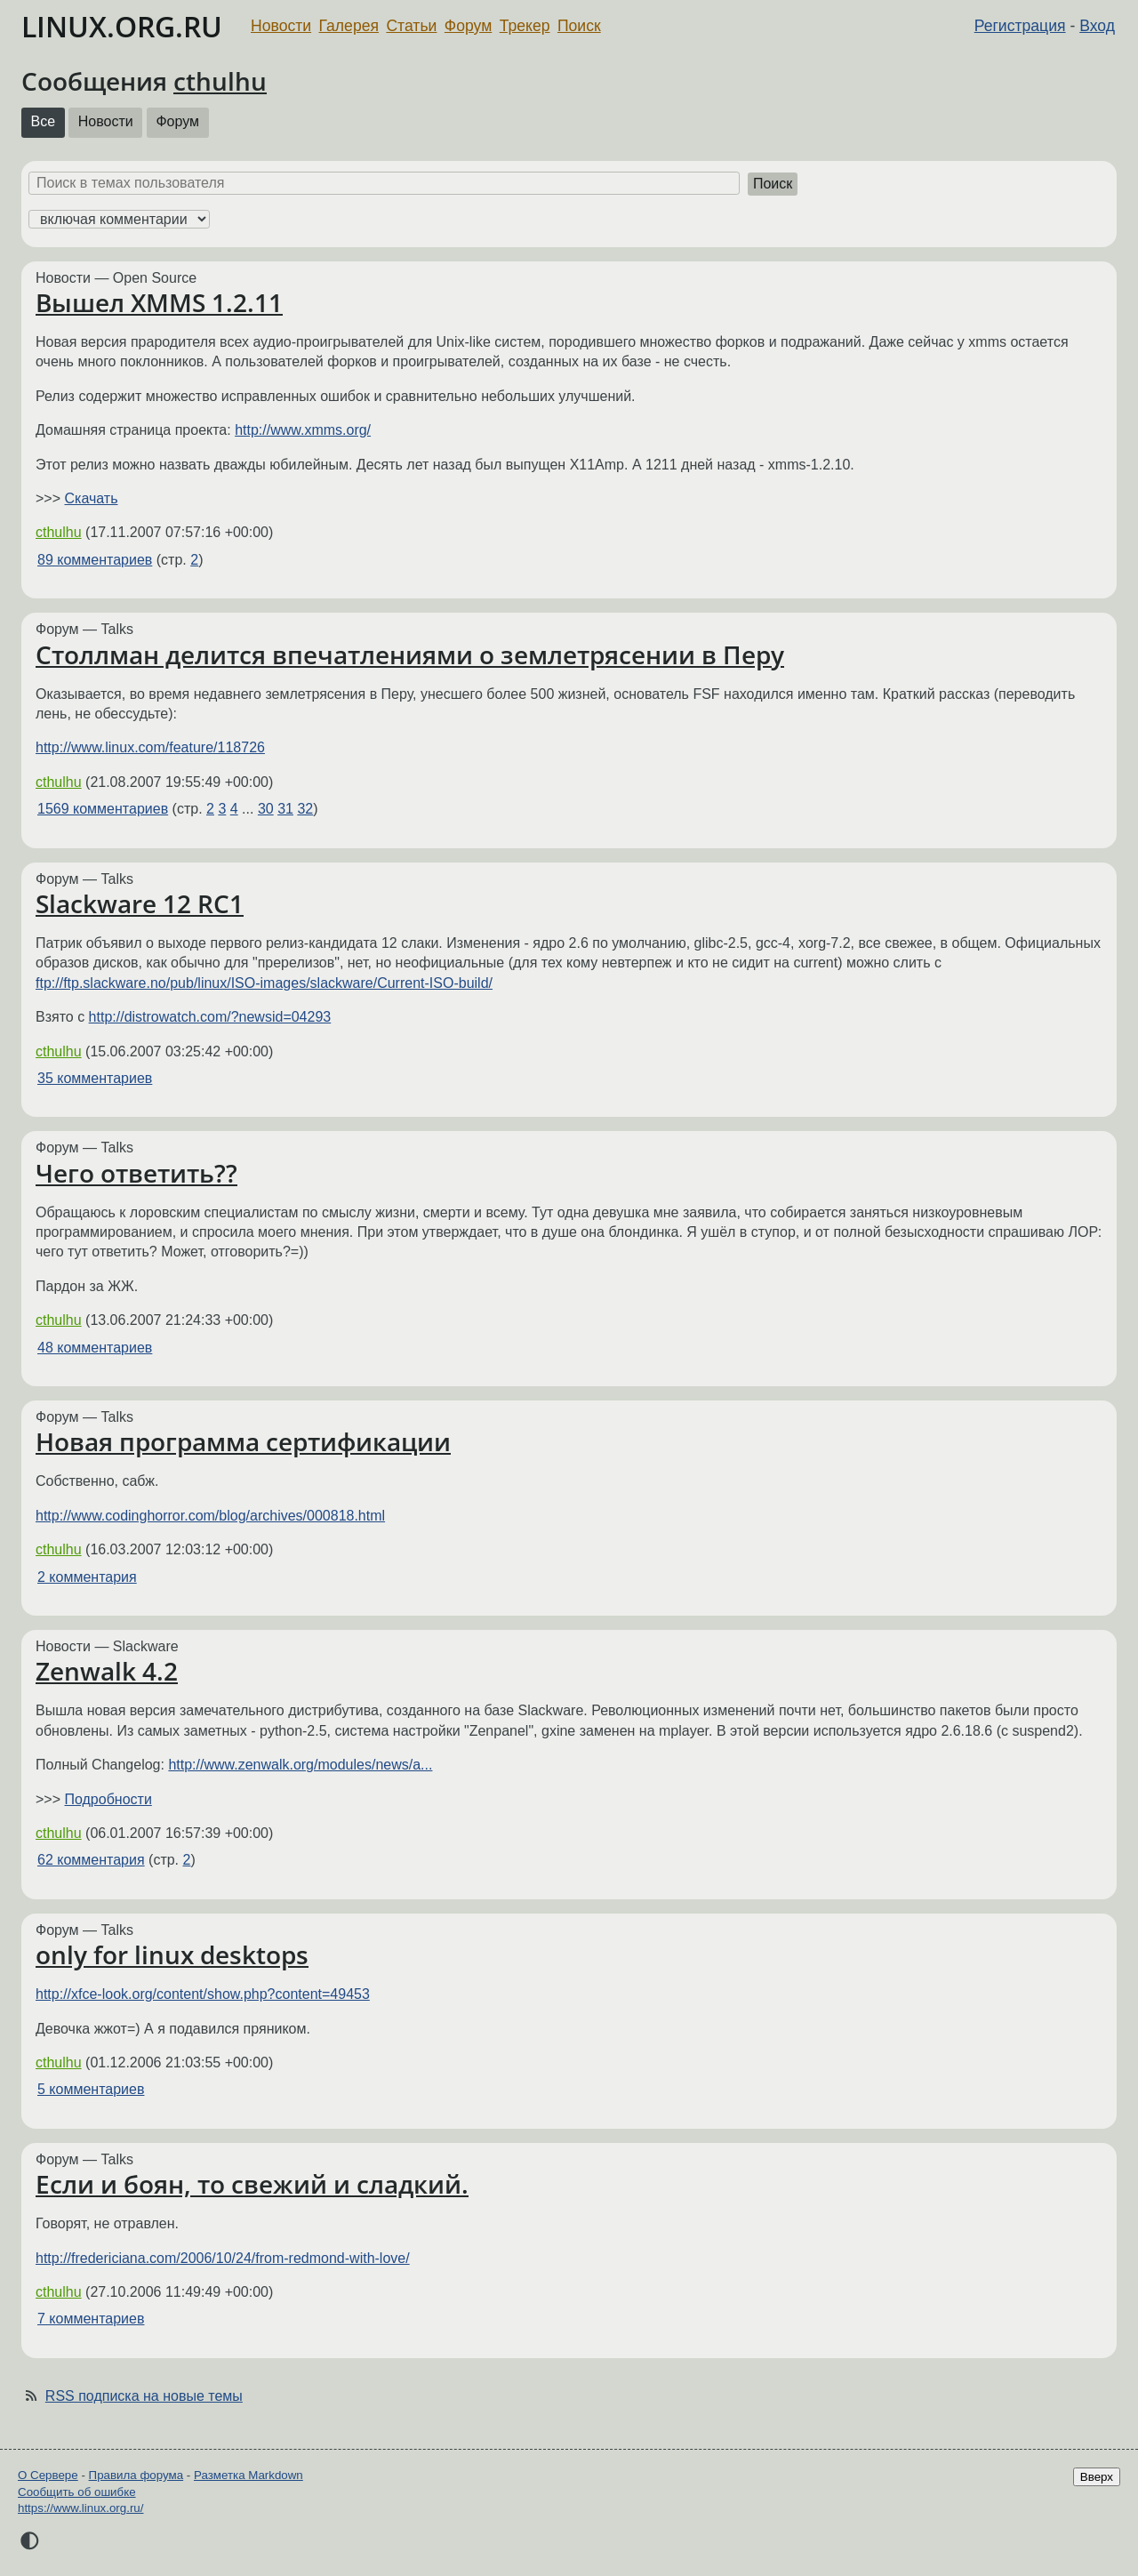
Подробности (107, 1799)
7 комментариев (90, 2318)
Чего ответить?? (136, 1173)
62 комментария (91, 1859)
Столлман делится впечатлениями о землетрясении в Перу (410, 654)
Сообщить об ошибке (77, 2492)
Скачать (90, 498)
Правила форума (136, 2475)
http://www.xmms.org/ (303, 429)
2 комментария (87, 1577)
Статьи (411, 26)
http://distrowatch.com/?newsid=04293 (210, 1016)
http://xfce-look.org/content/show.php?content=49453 (203, 1994)
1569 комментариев (102, 808)
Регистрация (1020, 26)
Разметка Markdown (248, 2475)
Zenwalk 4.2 (107, 1671)
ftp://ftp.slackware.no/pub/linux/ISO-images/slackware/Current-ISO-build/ (264, 983)
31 (285, 808)
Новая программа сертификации (243, 1441)
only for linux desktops (172, 1954)
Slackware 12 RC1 (140, 903)
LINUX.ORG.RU (121, 26)
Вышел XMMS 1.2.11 (159, 302)
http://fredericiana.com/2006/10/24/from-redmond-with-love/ (223, 2258)
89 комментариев (94, 559)
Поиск (579, 26)
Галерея (349, 26)
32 (305, 808)
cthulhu (220, 81)
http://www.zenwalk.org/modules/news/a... (300, 1764)
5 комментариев (90, 2089)
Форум (468, 26)
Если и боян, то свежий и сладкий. (252, 2184)
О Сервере (48, 2475)
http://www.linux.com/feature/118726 (150, 747)
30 (266, 808)
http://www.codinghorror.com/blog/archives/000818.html (210, 1515)
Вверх (1096, 2477)
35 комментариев (94, 1078)
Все (43, 121)
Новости (281, 26)
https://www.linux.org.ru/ (80, 2508)
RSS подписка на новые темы (144, 2395)
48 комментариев (94, 1347)
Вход (1097, 26)
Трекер (525, 26)
